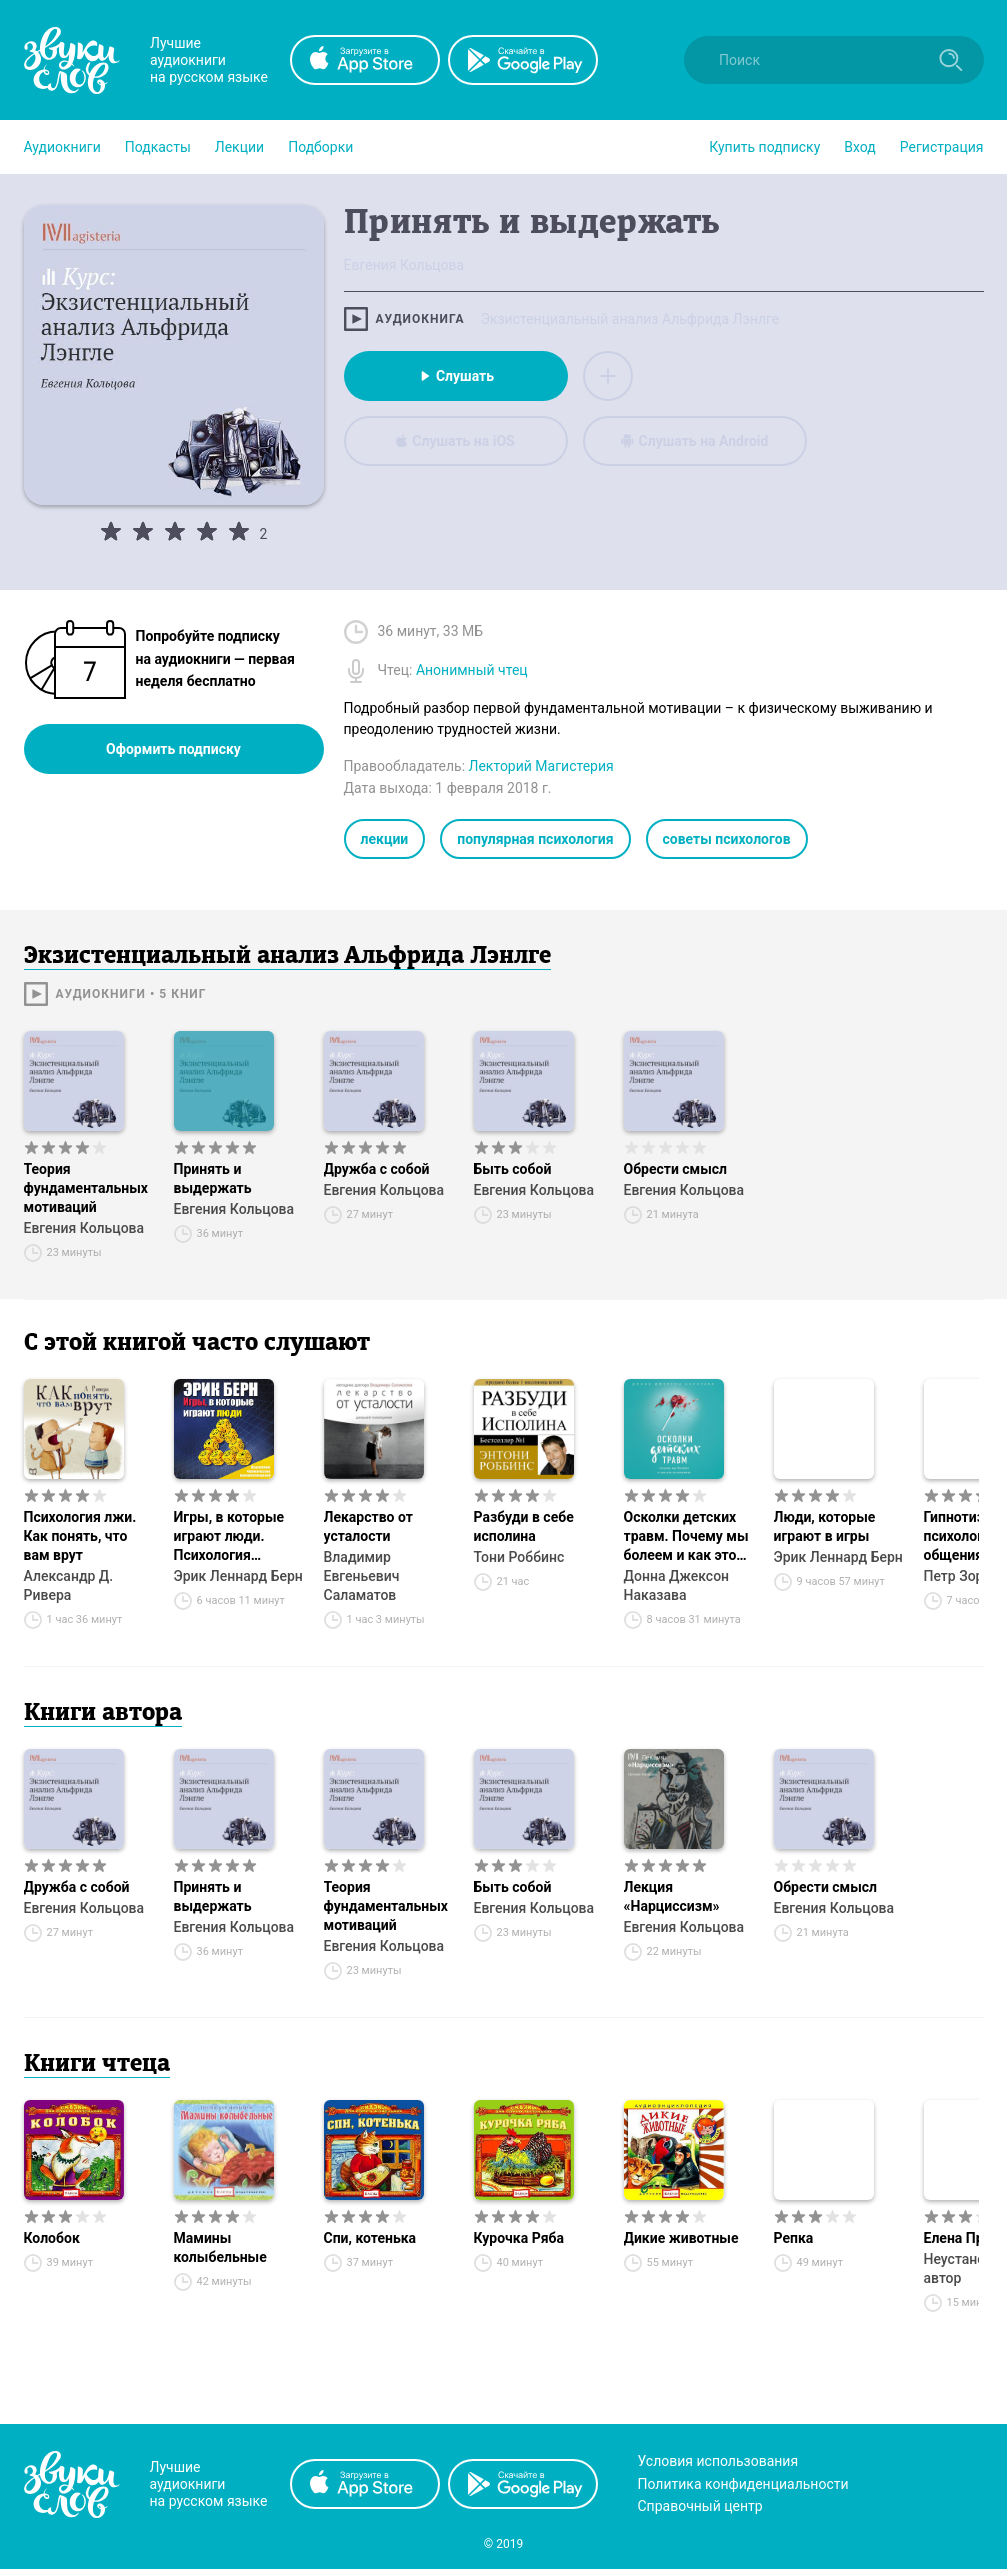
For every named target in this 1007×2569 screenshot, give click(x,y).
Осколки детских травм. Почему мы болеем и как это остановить (686, 1537)
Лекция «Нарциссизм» (672, 1896)
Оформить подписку (173, 749)
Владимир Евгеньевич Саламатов (362, 1576)
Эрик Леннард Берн (238, 1576)
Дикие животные (681, 2238)
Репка (794, 2238)
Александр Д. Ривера (69, 1585)
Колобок (52, 2238)
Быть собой (513, 1169)
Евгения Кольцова (84, 1228)
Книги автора (103, 1714)
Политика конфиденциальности (743, 2484)
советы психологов (727, 839)
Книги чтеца (97, 2065)
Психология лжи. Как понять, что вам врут (80, 1536)
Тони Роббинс (519, 1557)
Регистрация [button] (942, 147)
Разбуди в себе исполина (524, 1526)
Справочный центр (700, 2506)
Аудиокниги (62, 147)
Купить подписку (764, 147)
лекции (385, 839)
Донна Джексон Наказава (677, 1585)
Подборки (320, 147)
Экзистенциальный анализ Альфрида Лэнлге (629, 319)
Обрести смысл (676, 1169)
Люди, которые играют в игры (825, 1526)
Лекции (239, 147)
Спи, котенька (370, 2238)
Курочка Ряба (519, 2238)
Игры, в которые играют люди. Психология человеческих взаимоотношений (235, 1537)
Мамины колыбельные (220, 2247)
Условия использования (718, 2461)
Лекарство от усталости (368, 1526)
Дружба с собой (377, 1169)
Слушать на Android (695, 441)
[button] (62, 147)
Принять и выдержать (213, 1178)
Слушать (455, 376)
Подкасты (158, 147)
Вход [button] (859, 147)
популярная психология (535, 839)
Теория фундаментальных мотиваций (86, 1188)
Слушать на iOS (455, 441)
